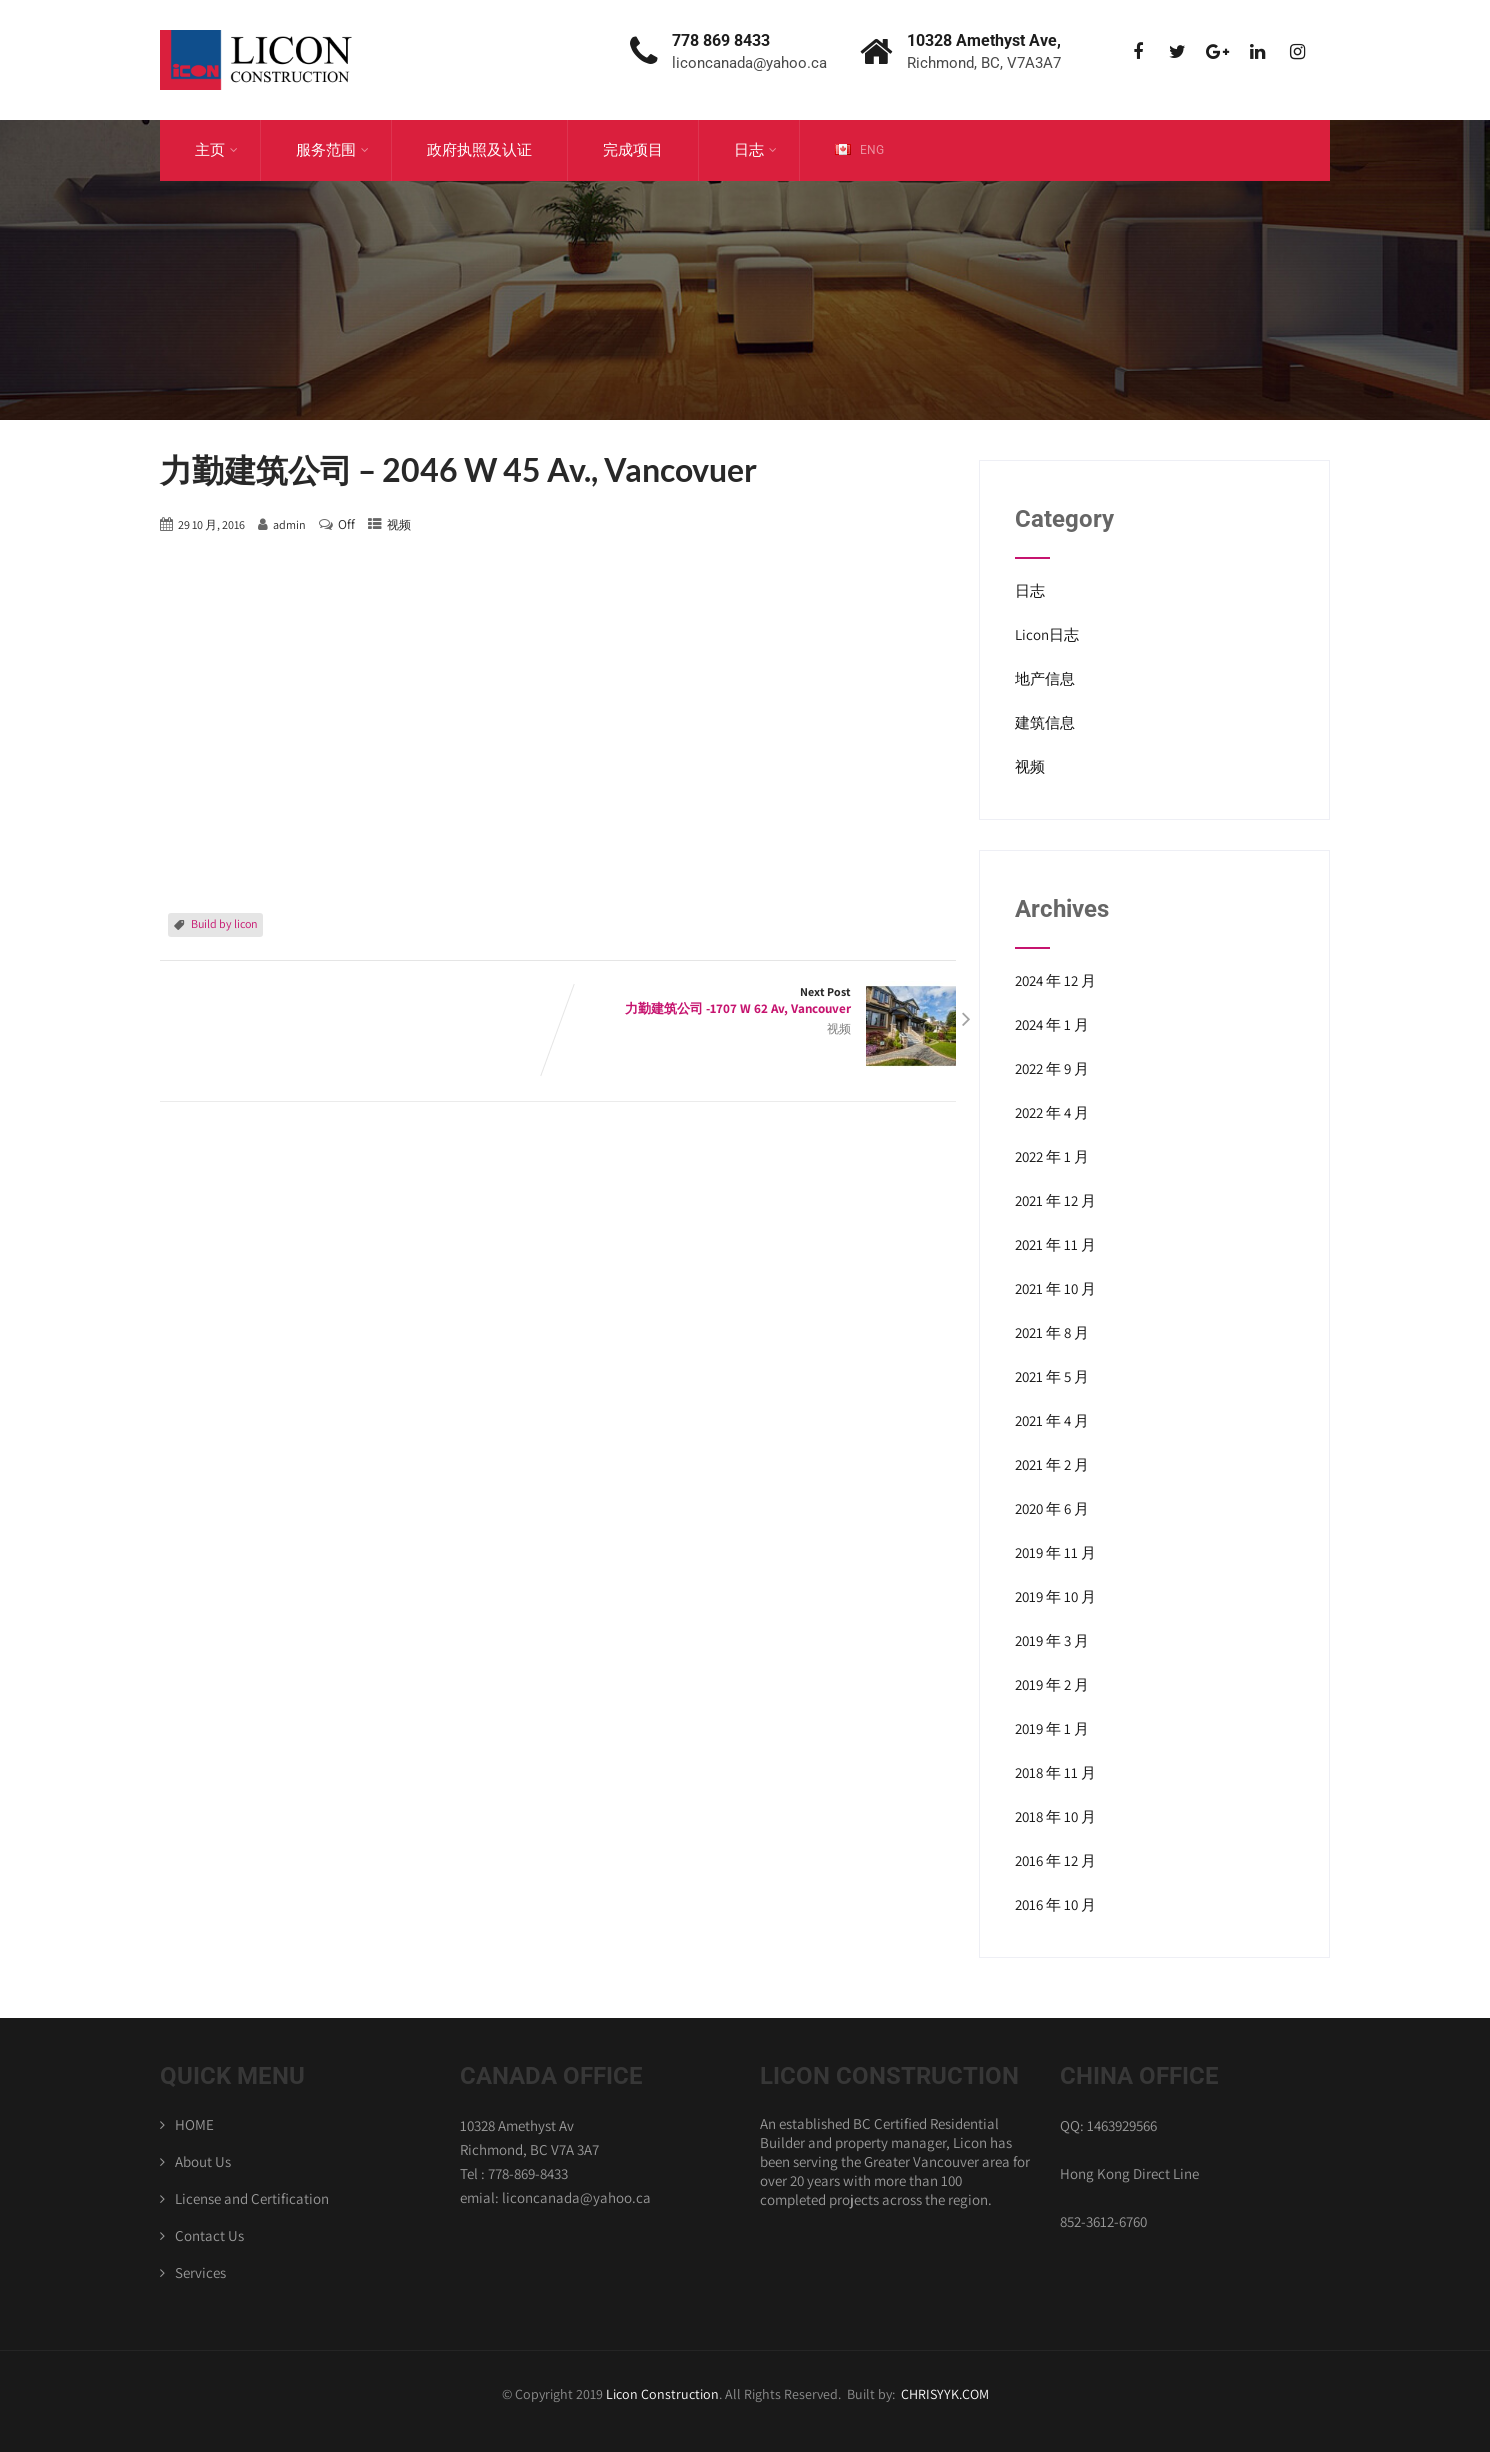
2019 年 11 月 (1055, 1552)
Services (200, 2272)
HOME (194, 2124)
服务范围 (332, 150)
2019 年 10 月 (1055, 1596)
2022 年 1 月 (1052, 1156)
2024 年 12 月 (1055, 980)
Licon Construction (662, 2394)
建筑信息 (1045, 722)
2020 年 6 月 (1052, 1508)
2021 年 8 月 (1052, 1332)
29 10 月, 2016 (211, 524)
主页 (216, 150)
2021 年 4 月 (1052, 1420)
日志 (755, 150)
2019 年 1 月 (1052, 1728)
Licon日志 (1047, 634)
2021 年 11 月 (1055, 1244)
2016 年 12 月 (1055, 1860)
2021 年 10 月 (1055, 1288)
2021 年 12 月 (1055, 1200)
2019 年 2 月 (1052, 1684)
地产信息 (1045, 678)
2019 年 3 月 (1052, 1640)
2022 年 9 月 (1052, 1068)
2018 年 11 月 (1055, 1772)
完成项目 (633, 150)
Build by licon (224, 923)
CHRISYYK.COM (945, 2394)
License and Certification (252, 2198)
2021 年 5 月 (1052, 1376)
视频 (399, 524)
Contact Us (209, 2235)
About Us (203, 2161)
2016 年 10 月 (1055, 1904)
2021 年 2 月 (1052, 1464)
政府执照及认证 (479, 150)
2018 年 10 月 (1055, 1816)
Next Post (757, 1001)
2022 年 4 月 (1052, 1112)
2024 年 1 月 (1052, 1024)
